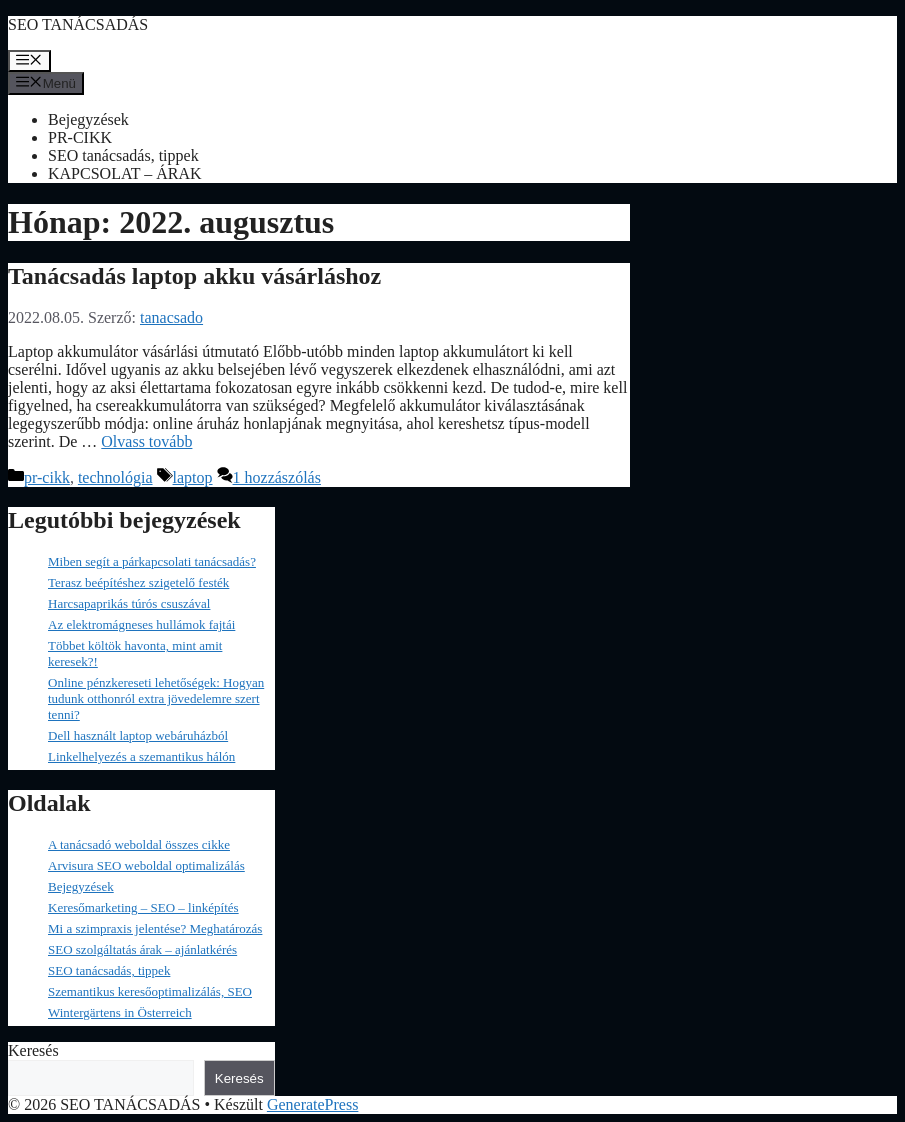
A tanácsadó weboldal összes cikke (139, 844)
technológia (115, 477)
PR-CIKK (80, 137)
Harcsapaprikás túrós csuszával (129, 603)
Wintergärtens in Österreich (120, 1012)
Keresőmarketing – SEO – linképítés (143, 907)
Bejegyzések (88, 119)
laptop (193, 477)
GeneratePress (313, 1104)
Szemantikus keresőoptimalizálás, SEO (150, 991)
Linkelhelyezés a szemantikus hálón (141, 756)
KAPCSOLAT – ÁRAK (125, 173)
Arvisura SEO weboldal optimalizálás (146, 865)
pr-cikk (47, 477)
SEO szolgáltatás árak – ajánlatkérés (142, 949)
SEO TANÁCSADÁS (78, 24)
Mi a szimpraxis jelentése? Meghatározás (155, 928)
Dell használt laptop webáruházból (138, 735)
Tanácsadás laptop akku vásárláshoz (194, 276)
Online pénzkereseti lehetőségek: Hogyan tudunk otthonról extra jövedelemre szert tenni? (156, 698)
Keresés (33, 1050)
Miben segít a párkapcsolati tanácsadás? (152, 561)
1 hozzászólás (277, 477)
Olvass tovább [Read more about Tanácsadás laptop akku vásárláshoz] (146, 441)
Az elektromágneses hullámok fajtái (141, 624)
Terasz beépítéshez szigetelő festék (138, 582)
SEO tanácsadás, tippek (123, 155)
